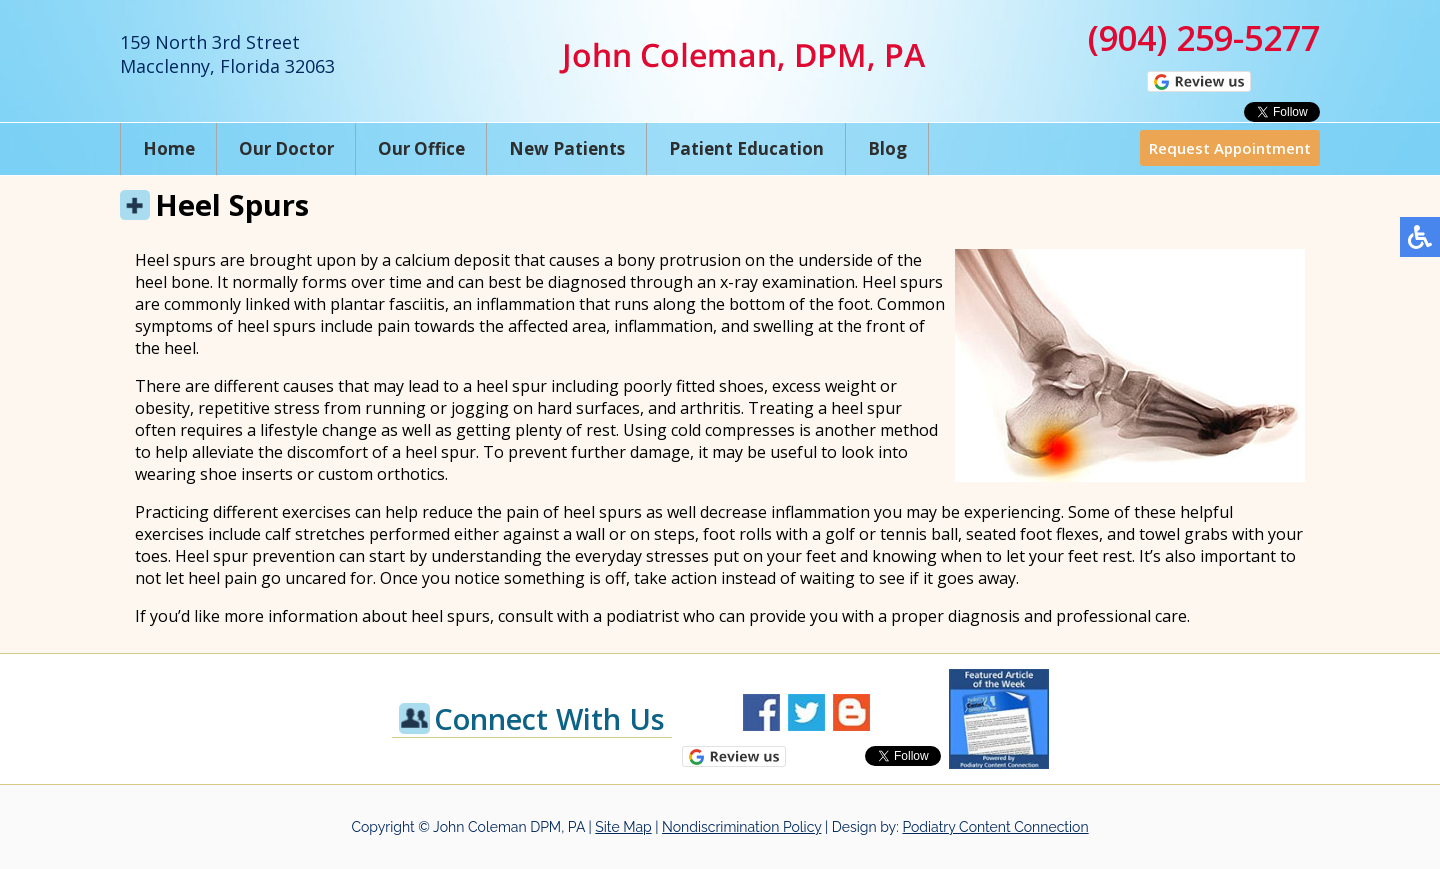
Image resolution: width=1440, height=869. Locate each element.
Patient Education (746, 148)
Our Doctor (286, 148)
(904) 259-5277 (1204, 38)
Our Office (421, 148)
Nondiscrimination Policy (741, 827)
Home (169, 148)
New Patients (567, 148)
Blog (887, 148)
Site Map (623, 827)
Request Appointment (1230, 148)
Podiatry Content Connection (995, 827)
